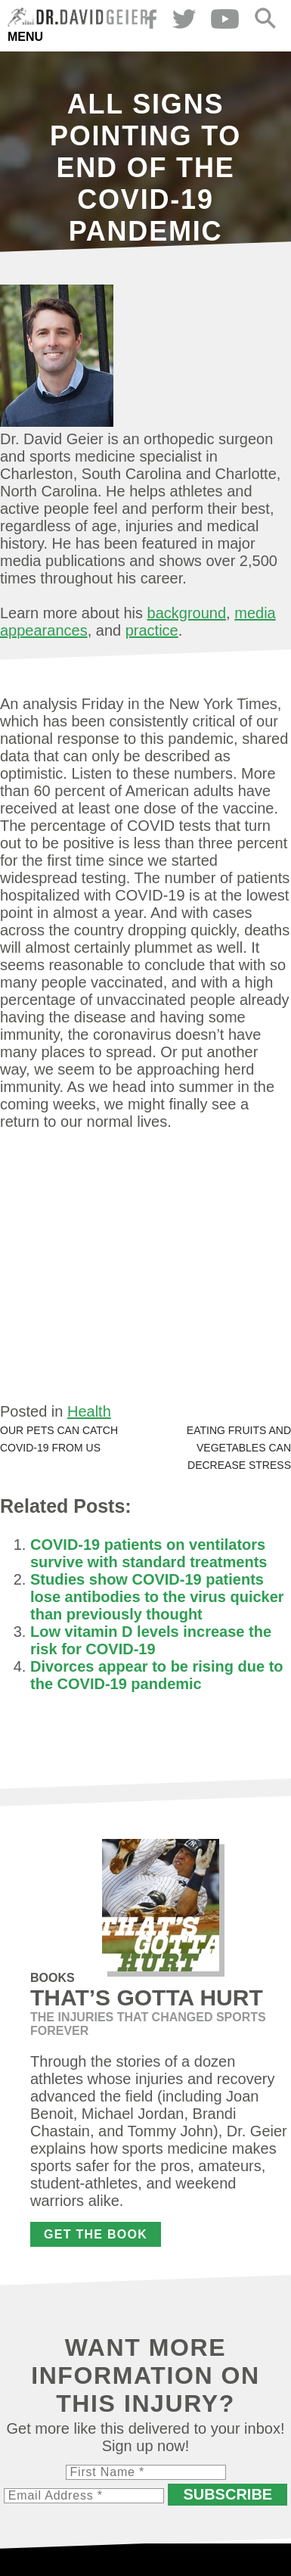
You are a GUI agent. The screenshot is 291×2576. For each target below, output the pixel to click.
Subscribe (227, 2494)
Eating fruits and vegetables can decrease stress (239, 1447)
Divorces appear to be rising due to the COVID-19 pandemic (156, 1675)
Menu (25, 36)
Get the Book (95, 2234)
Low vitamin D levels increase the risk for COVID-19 (150, 1640)
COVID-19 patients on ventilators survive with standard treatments (148, 1553)
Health (89, 1411)
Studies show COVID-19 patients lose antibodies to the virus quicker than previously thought (157, 1596)
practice (151, 630)
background (187, 613)
